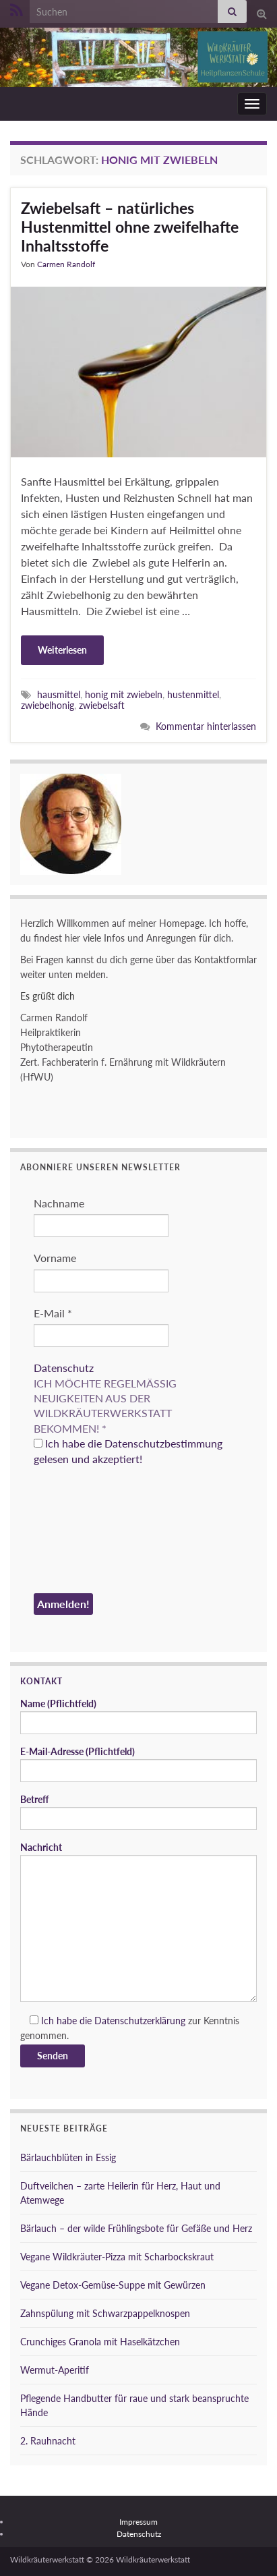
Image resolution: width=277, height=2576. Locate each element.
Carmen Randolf (66, 264)
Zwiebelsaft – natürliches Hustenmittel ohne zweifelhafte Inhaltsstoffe (130, 226)
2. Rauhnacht (47, 2440)
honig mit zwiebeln (123, 694)
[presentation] (89, 1531)
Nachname (59, 1203)
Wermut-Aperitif (54, 2370)
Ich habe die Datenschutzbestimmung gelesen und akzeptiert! (128, 1450)
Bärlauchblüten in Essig (68, 2157)
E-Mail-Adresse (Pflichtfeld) (138, 1764)
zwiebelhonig (47, 705)
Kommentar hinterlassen (206, 726)
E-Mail (53, 1313)
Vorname (55, 1257)
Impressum (138, 2522)
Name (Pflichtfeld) (138, 1716)
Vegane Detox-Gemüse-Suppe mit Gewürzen (113, 2285)
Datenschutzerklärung (139, 2020)
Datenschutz (64, 1367)
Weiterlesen (62, 650)
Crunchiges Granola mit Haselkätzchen (100, 2341)
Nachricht (138, 1921)
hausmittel (58, 694)
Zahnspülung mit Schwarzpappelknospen (105, 2313)
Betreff (138, 1812)
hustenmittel (193, 694)
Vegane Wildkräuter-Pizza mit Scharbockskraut (117, 2256)
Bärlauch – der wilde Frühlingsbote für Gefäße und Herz (136, 2228)
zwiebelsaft (102, 705)
